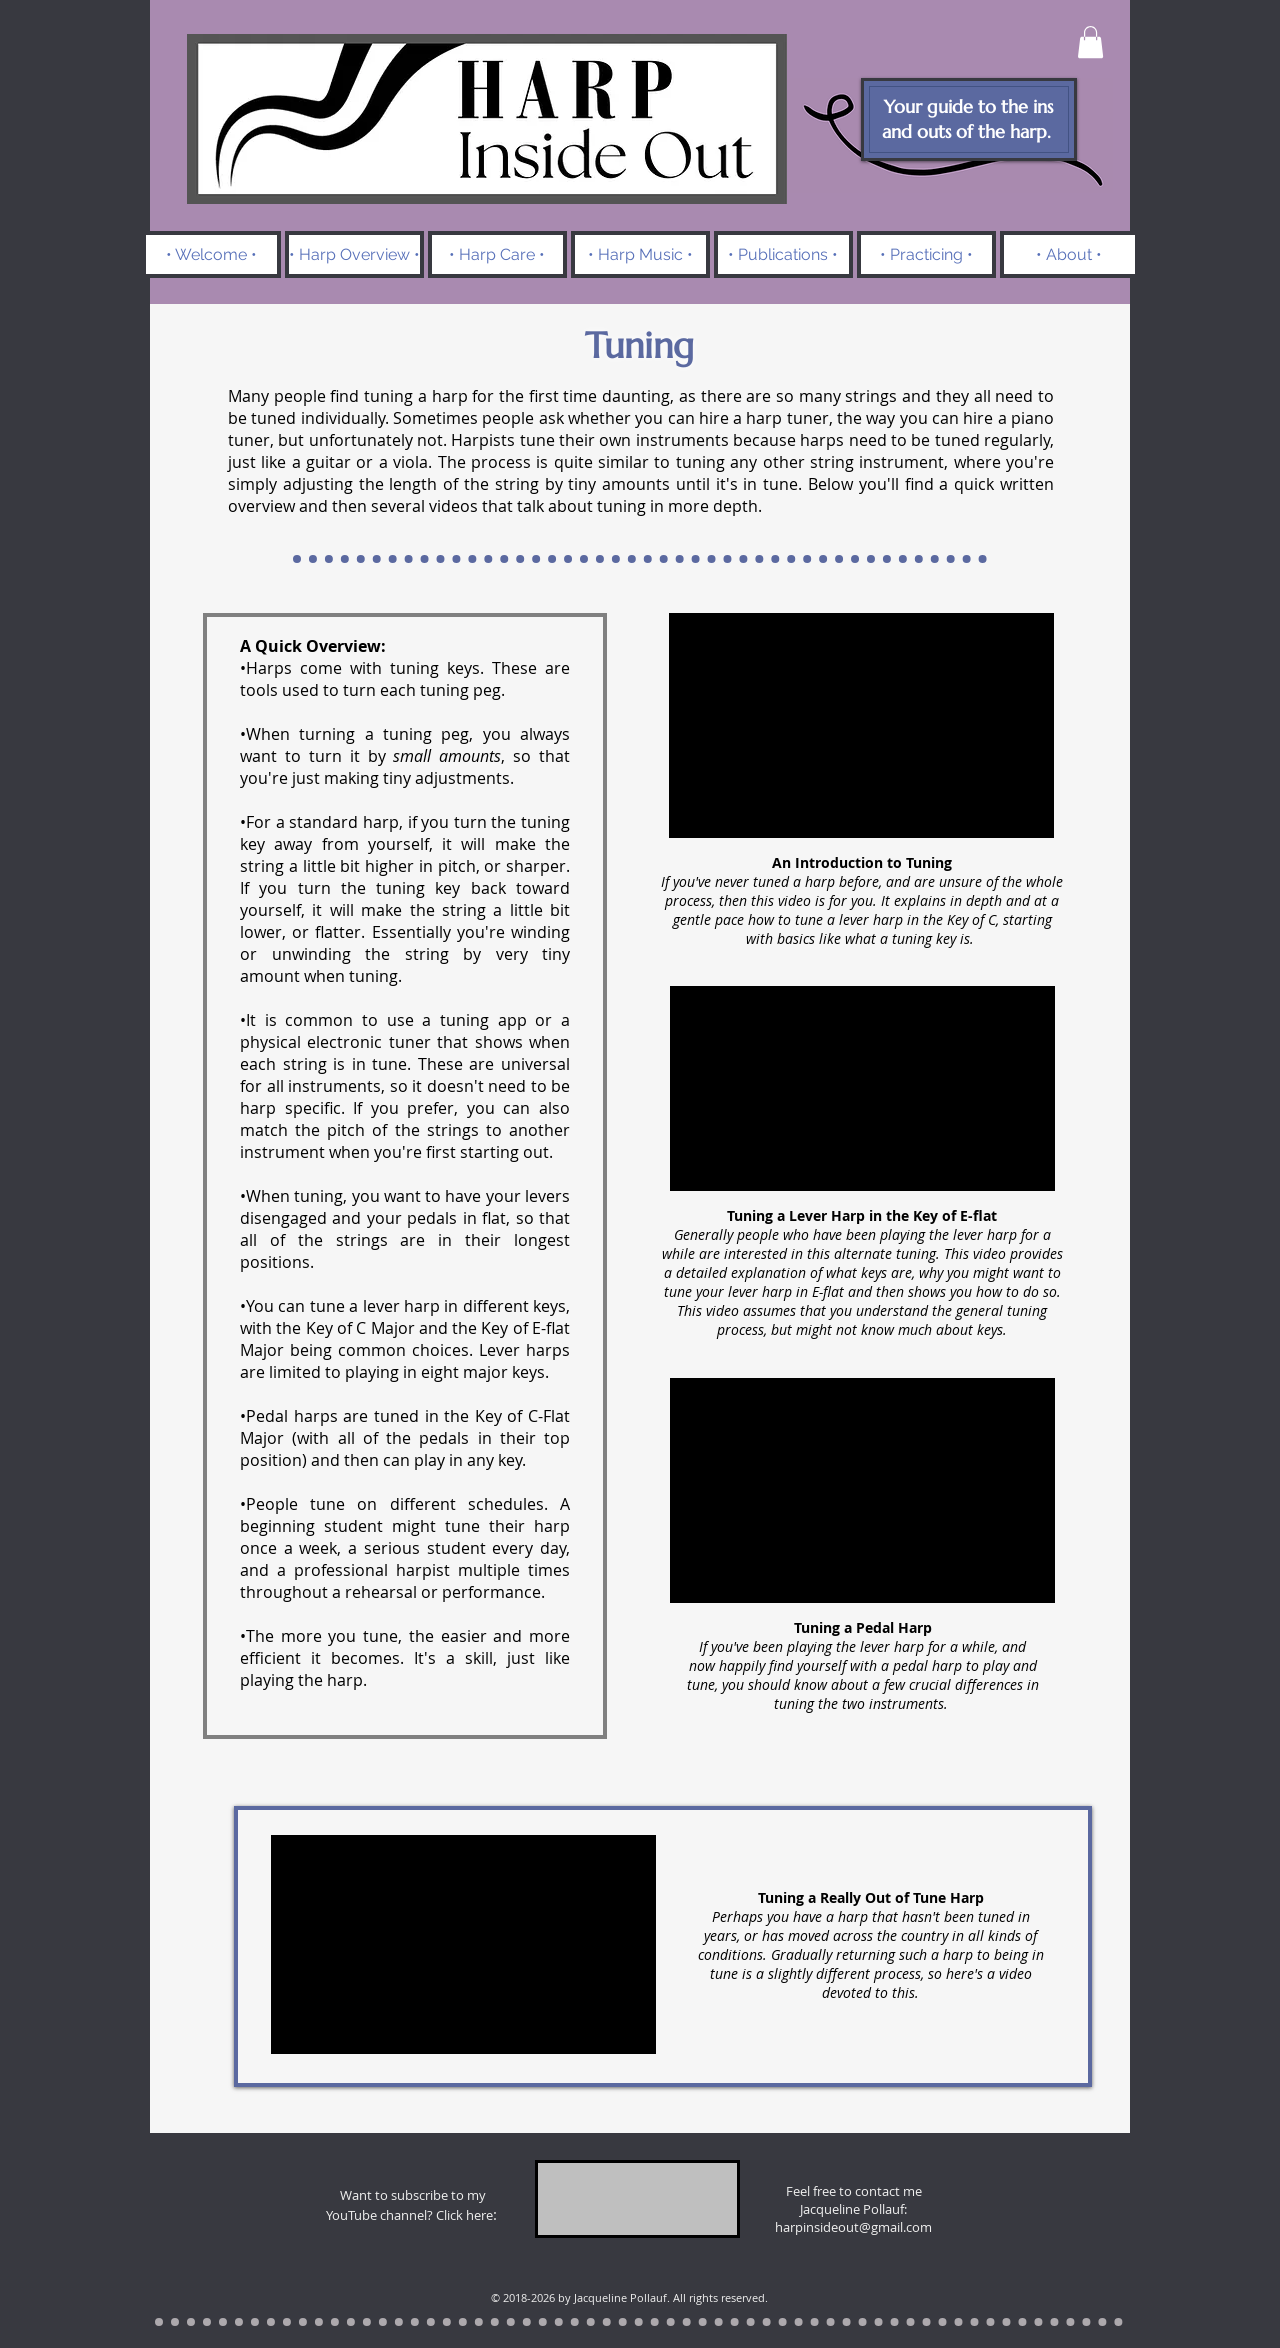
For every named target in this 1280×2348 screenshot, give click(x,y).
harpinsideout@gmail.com (853, 2227)
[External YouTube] (861, 725)
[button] (1090, 42)
